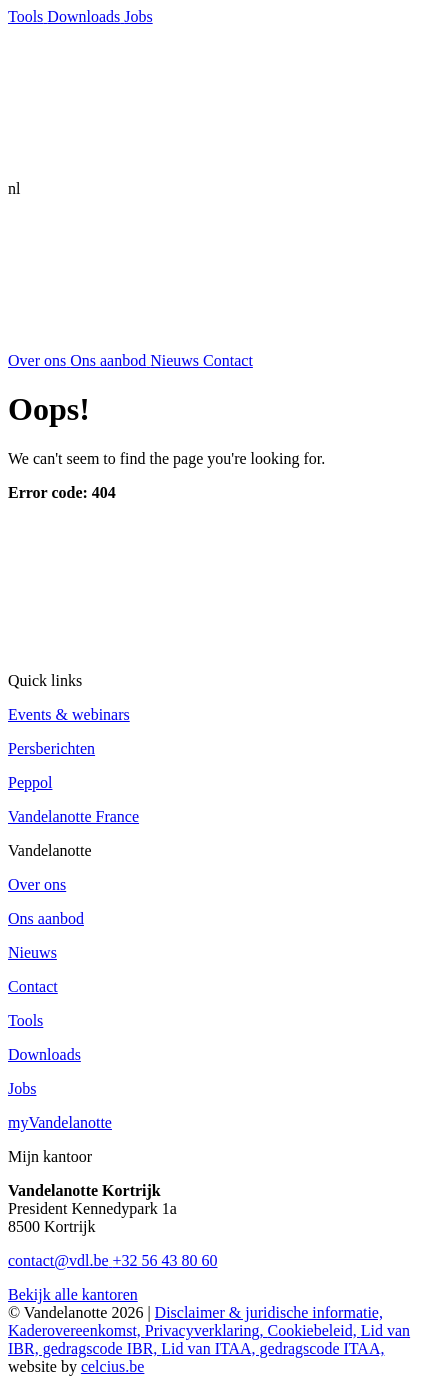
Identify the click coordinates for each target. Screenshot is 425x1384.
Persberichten (51, 748)
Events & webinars (69, 714)
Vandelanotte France (73, 816)
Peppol (30, 782)
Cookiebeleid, (313, 1330)
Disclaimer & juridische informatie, (269, 1312)
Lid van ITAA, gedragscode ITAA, (272, 1348)
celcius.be (113, 1366)
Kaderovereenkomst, (76, 1330)
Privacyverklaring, (206, 1330)
